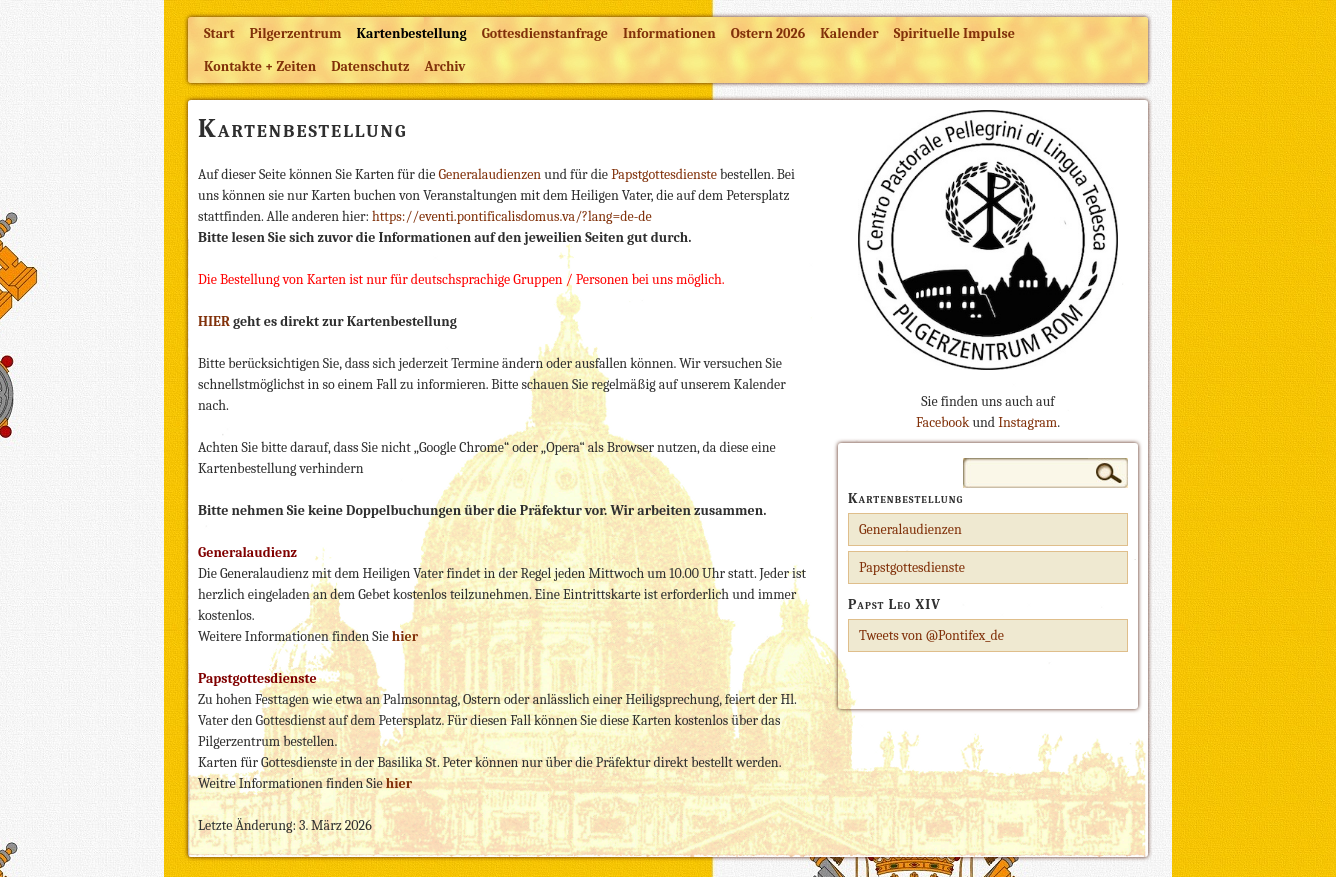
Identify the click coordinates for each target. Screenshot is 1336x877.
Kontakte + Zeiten (260, 66)
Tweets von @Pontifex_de (931, 635)
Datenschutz (370, 66)
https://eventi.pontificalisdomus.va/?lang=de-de (512, 216)
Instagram (1027, 422)
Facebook (942, 422)
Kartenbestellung (412, 33)
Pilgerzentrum (296, 33)
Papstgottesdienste (665, 174)
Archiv (444, 66)
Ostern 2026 (768, 33)
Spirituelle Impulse (954, 33)
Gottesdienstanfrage (545, 33)
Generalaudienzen (491, 174)
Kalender (849, 33)
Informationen (669, 33)
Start (219, 33)
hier (399, 783)
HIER (214, 321)
